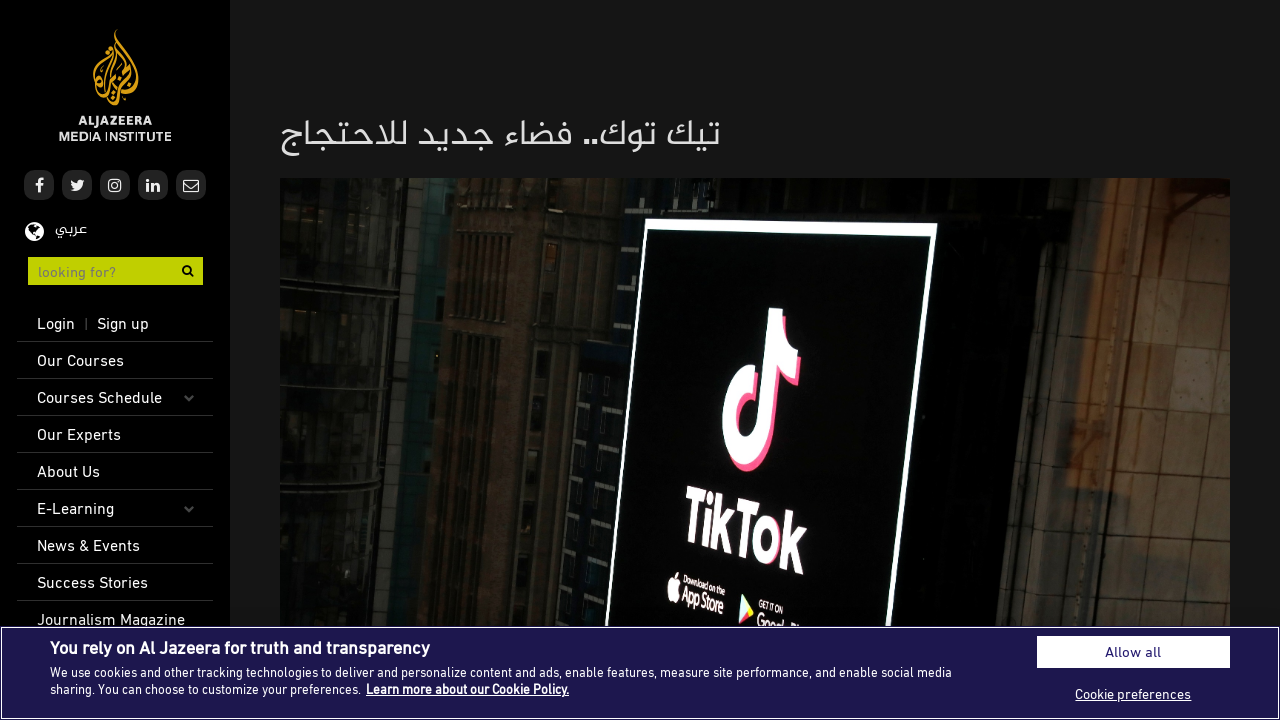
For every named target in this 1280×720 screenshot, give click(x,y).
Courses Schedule (99, 397)
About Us (68, 471)
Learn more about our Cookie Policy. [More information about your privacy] (467, 689)
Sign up (123, 323)
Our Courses (80, 360)
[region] (640, 673)
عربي (71, 229)
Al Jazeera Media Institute (115, 85)
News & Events (88, 545)
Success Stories (92, 582)
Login (56, 323)
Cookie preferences (1133, 693)
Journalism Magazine (111, 619)
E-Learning (75, 508)
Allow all (1133, 651)
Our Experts (79, 434)
